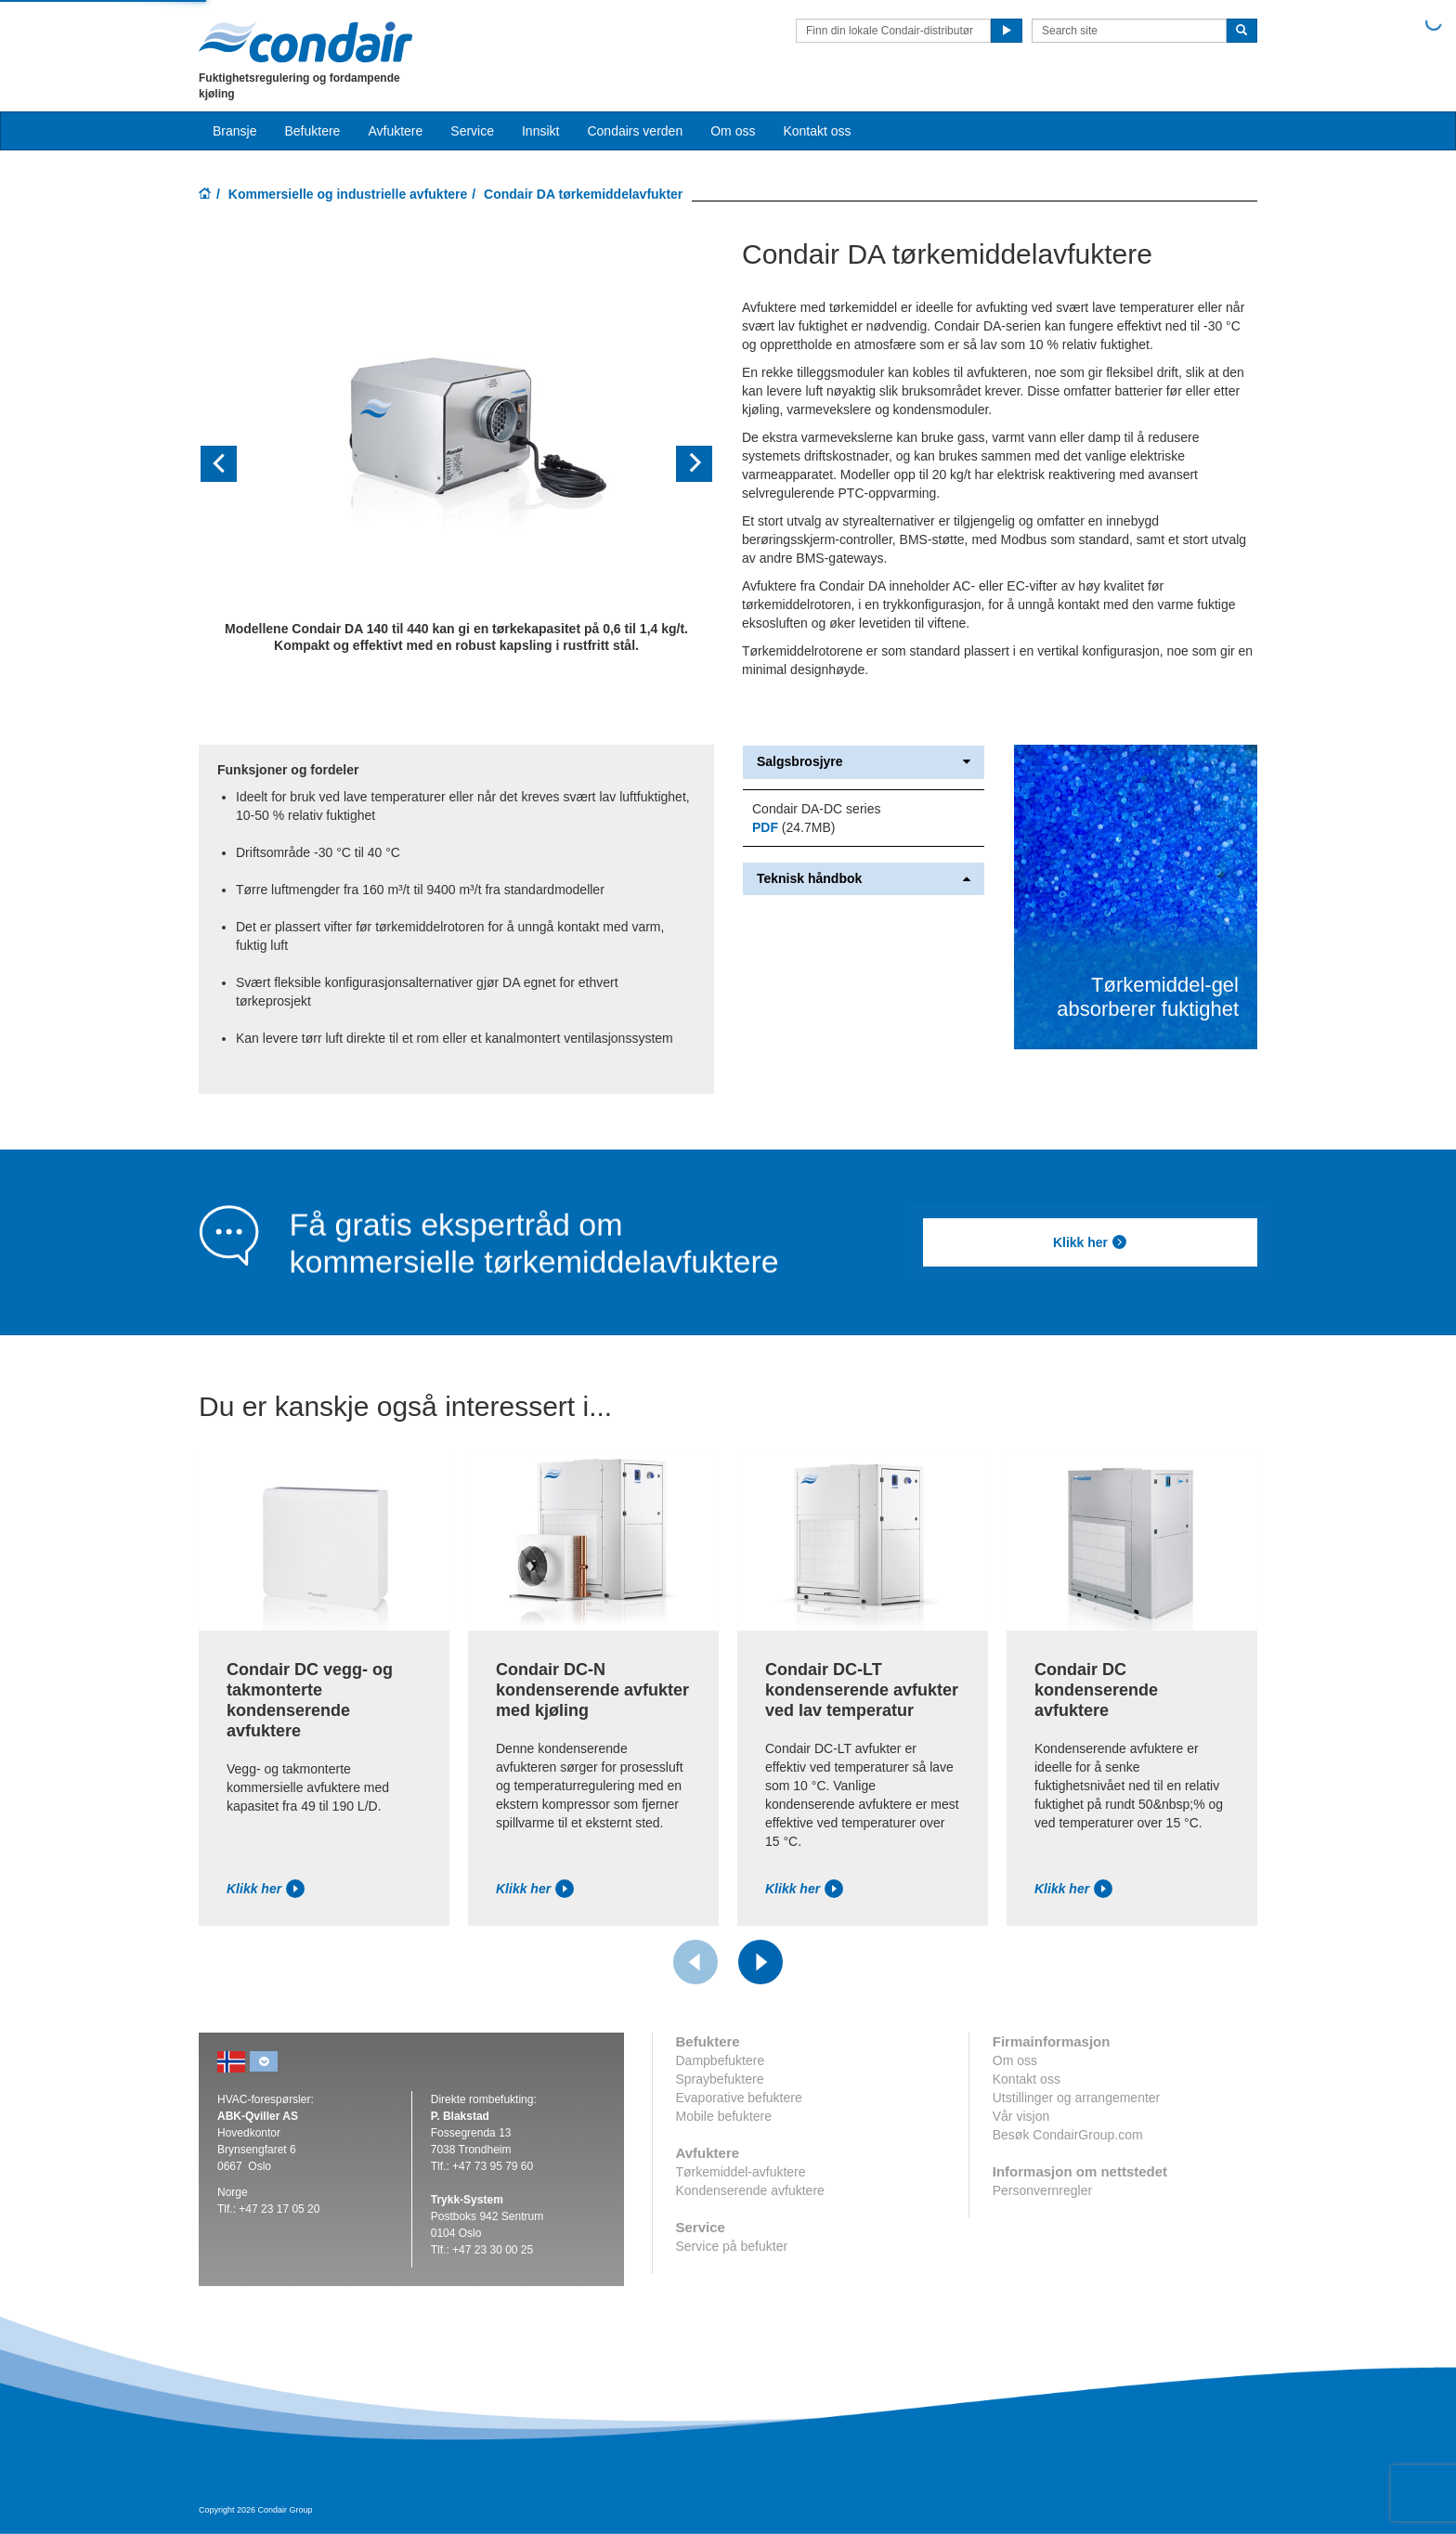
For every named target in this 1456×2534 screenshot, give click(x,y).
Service (472, 130)
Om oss (1015, 2060)
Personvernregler (1042, 2190)
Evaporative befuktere (739, 2097)
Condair (305, 41)
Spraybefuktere (720, 2079)
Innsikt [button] (540, 130)
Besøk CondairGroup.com (1068, 2134)
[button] (237, 464)
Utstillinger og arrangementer (1077, 2097)
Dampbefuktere (720, 2060)
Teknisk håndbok (863, 879)
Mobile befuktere (724, 2116)
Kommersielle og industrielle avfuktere (348, 194)
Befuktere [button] (312, 130)
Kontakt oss (817, 130)
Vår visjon (1021, 2116)
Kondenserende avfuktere (750, 2190)
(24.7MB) (793, 827)
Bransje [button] (234, 130)
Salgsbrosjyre (863, 762)
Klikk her (1090, 1242)
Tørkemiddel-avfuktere (741, 2171)
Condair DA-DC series (816, 808)
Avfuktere (395, 130)
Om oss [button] (732, 130)
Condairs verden (634, 130)
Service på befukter (732, 2246)
